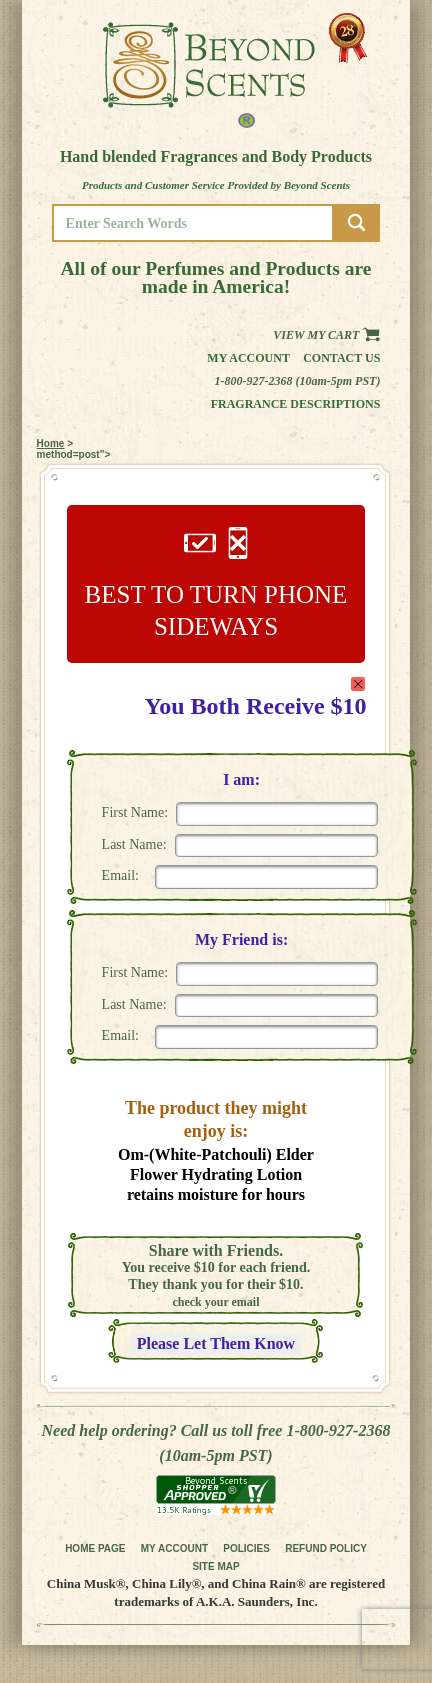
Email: (120, 875)
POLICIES (246, 1548)
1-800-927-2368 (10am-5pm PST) (297, 381)
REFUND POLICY (326, 1548)
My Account (248, 358)
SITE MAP (215, 1566)
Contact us (341, 358)
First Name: (135, 812)
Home (51, 443)
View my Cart (326, 335)
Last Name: (134, 844)
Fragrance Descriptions (296, 404)
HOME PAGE (95, 1548)
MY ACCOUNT (174, 1548)
